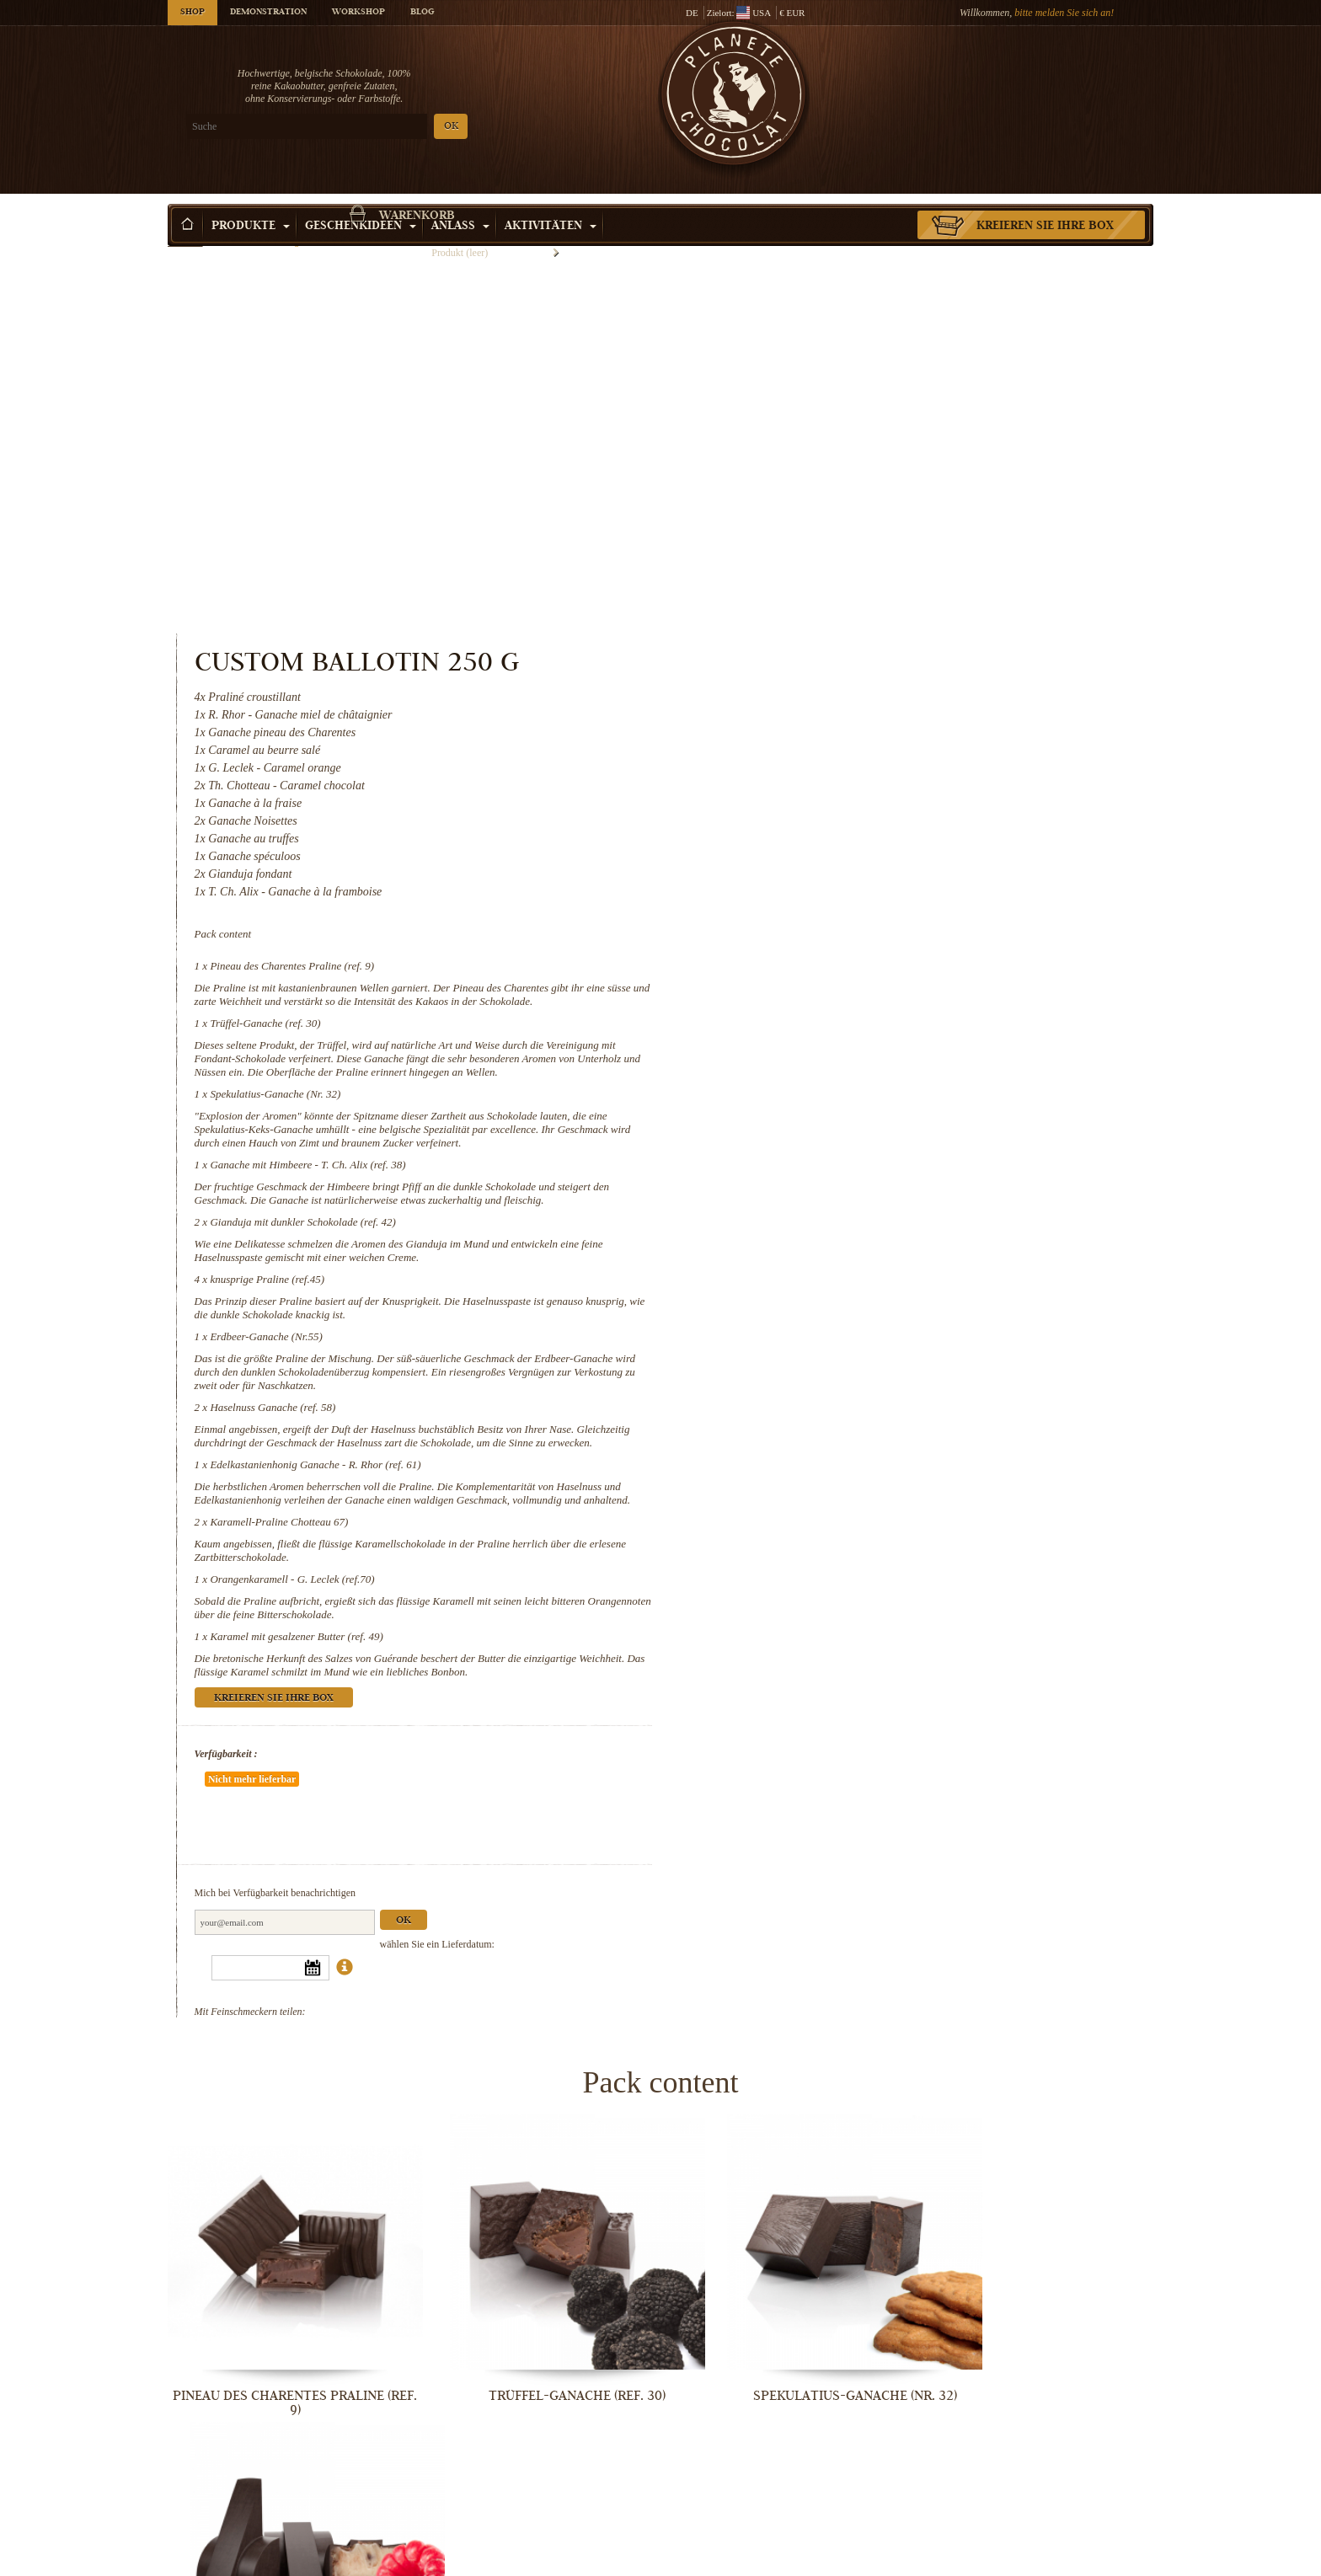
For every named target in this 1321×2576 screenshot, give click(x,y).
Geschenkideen (360, 201)
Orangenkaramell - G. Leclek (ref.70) (860, 1257)
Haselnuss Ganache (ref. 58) (840, 1058)
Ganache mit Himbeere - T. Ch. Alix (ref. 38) (875, 802)
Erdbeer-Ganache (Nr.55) (834, 987)
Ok (970, 1549)
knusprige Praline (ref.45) (835, 930)
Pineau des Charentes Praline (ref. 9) (860, 576)
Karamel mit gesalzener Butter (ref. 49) (864, 1314)
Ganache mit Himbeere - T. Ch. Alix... (1040, 2002)
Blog (422, 12)
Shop (192, 12)
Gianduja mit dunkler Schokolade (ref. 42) (870, 873)
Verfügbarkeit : (793, 1432)
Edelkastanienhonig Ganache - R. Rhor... (281, 2558)
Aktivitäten (550, 201)
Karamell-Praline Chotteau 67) (847, 1200)
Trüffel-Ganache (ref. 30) (833, 647)
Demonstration (268, 12)
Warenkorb (1030, 80)
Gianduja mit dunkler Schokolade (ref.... (281, 2280)
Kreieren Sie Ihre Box (1045, 201)
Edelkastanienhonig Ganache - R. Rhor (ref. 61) (883, 1129)
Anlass (460, 201)
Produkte (250, 201)
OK (366, 127)
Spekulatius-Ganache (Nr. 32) (843, 731)
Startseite (185, 232)
